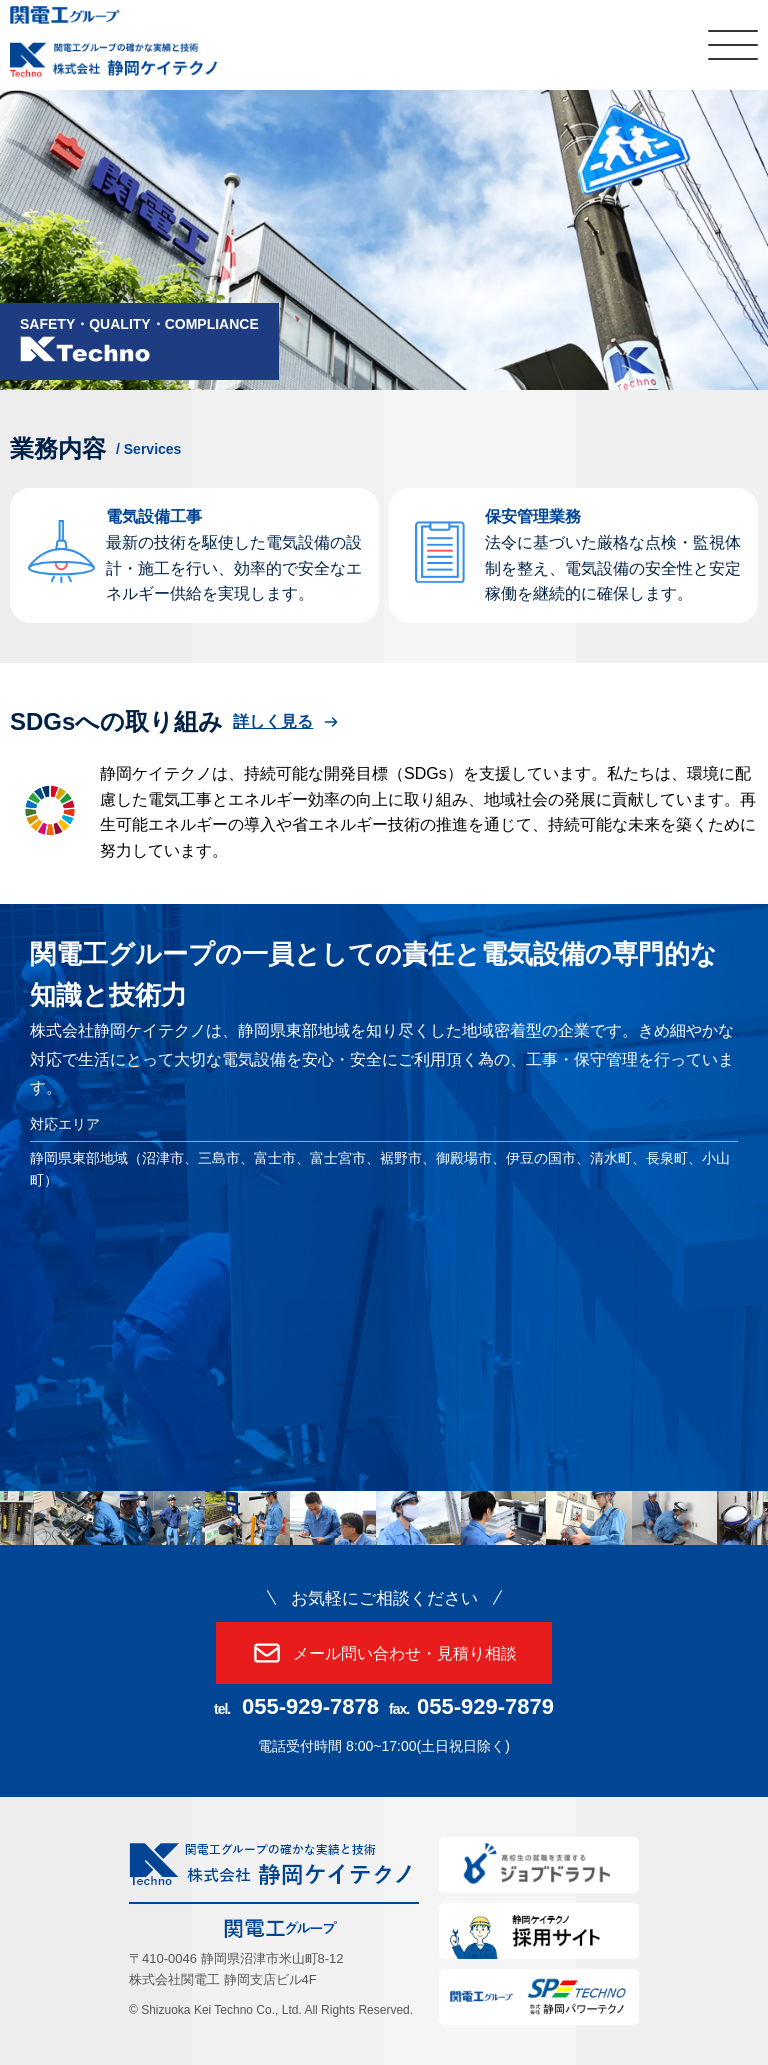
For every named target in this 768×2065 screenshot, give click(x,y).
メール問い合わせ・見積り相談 (384, 1653)
